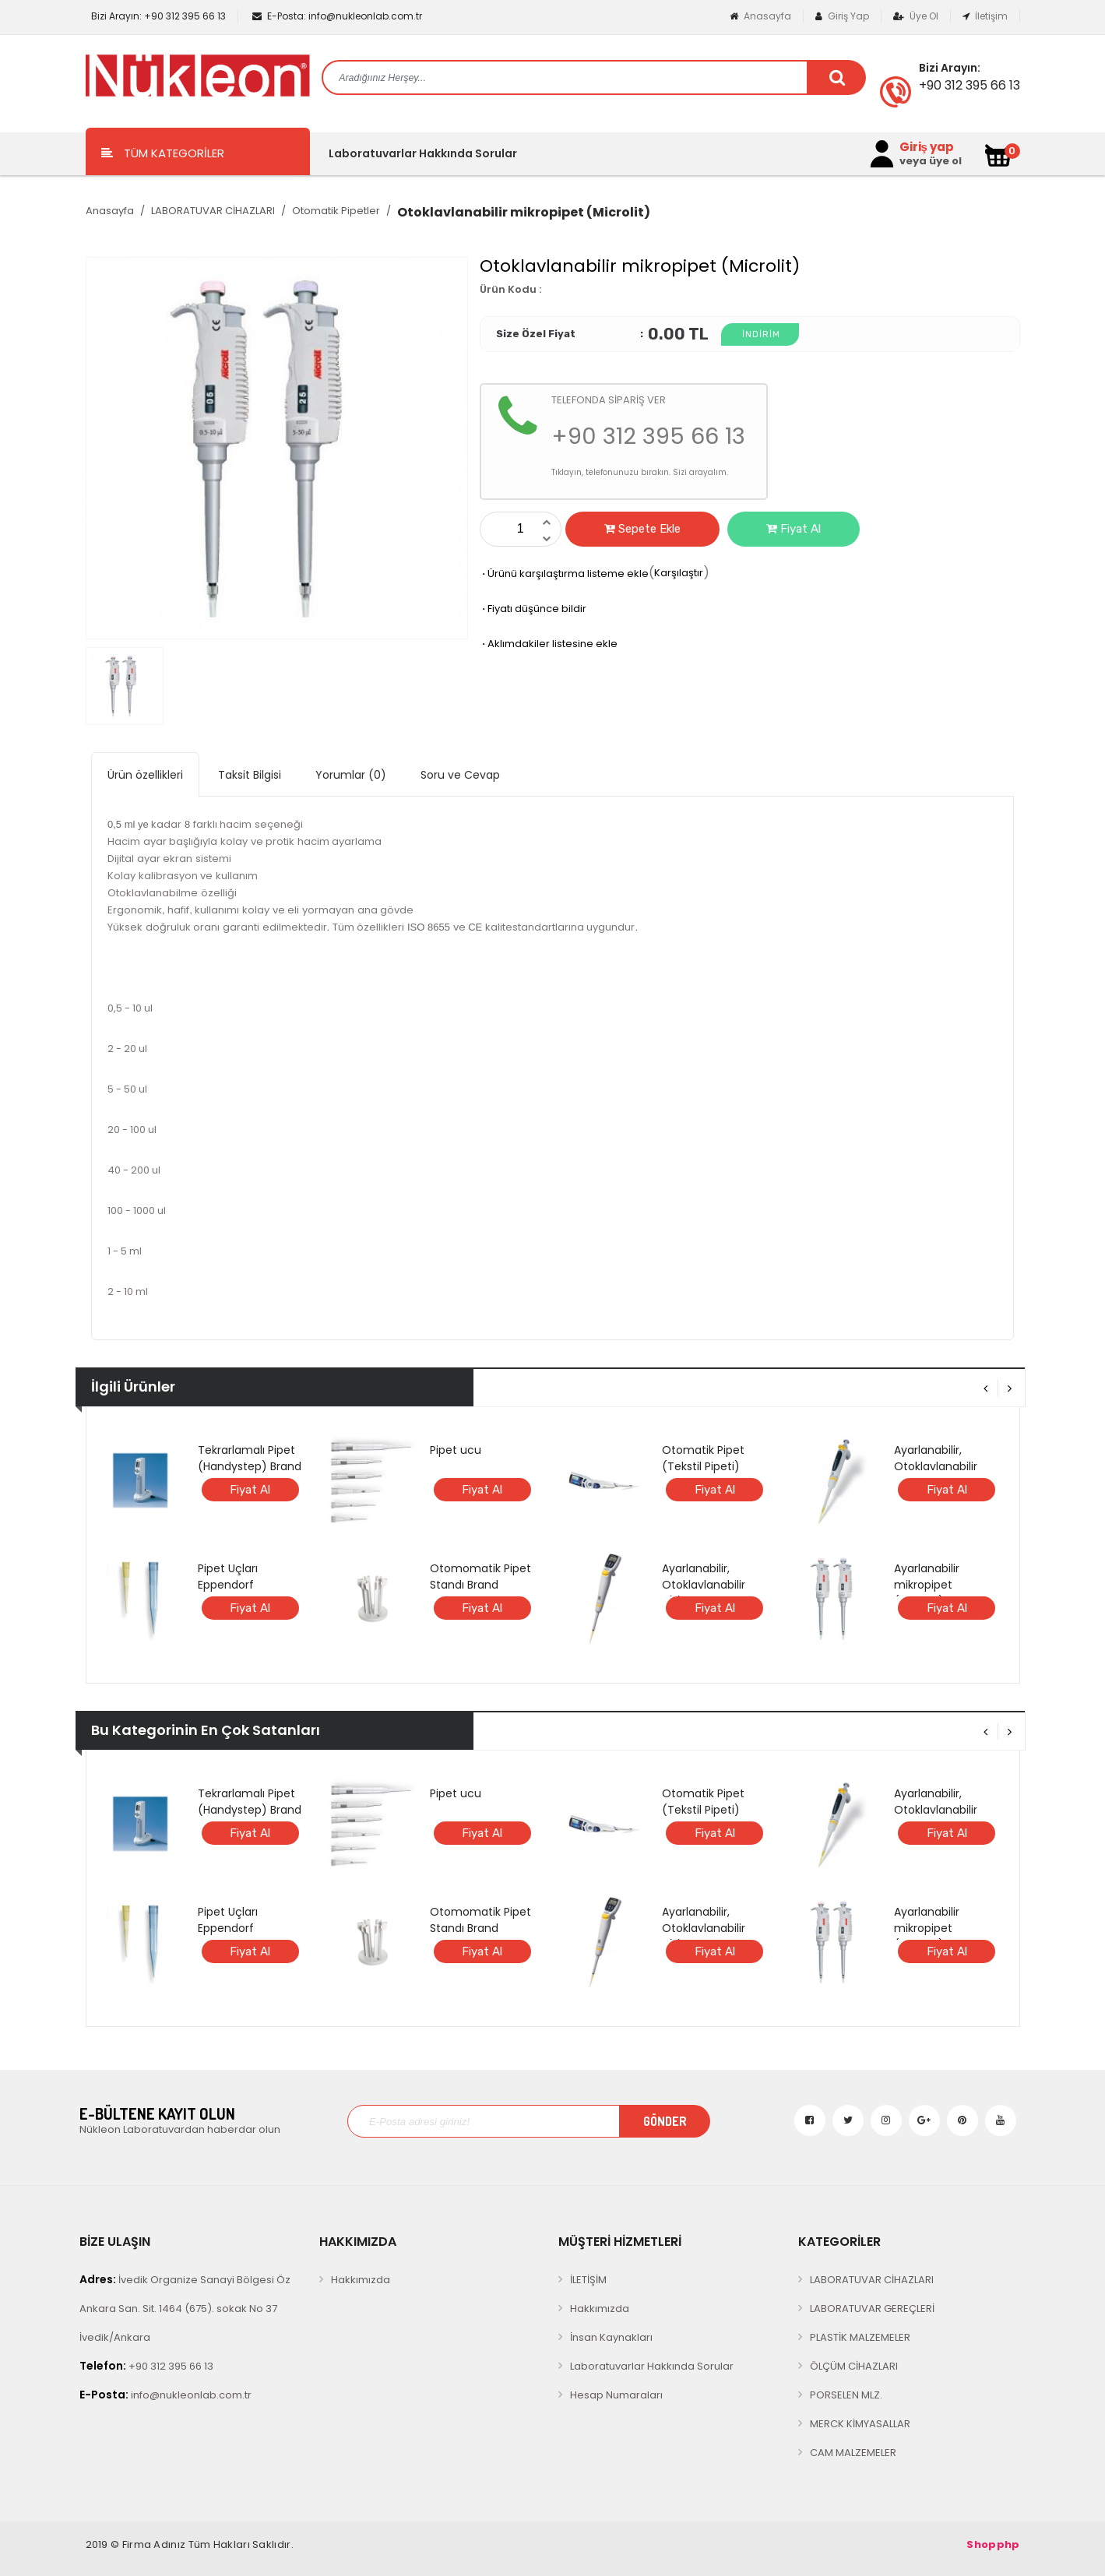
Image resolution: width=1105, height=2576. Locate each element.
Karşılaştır (678, 572)
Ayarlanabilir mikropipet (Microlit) (926, 1585)
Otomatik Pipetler (336, 210)
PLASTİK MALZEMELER (860, 2337)
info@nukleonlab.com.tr (337, 16)
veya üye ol (930, 161)
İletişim (985, 16)
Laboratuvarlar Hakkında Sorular (423, 153)
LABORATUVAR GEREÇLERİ (872, 2308)
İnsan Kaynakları (611, 2337)
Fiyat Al (793, 529)
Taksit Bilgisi (249, 775)
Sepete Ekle (642, 529)
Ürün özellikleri (145, 775)
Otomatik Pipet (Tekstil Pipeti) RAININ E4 (703, 1466)
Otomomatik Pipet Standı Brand (480, 1576)
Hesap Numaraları (616, 2395)
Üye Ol (915, 16)
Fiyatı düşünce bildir (533, 608)
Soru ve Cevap (460, 775)
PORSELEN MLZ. (846, 2395)
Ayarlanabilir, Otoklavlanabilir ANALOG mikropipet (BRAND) (946, 1474)
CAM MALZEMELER (853, 2452)
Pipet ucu (455, 1450)
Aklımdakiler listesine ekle (549, 643)
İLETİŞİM (588, 2279)
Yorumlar (350, 775)
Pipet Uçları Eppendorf (228, 1576)
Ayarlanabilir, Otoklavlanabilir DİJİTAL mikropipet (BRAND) (711, 1593)
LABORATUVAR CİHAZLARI (213, 210)
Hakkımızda (360, 2279)
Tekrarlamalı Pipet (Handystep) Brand (249, 1458)
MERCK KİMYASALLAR (860, 2423)
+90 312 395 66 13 (157, 16)
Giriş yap (926, 147)
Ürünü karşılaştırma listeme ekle (564, 573)
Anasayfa (760, 16)
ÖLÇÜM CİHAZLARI (854, 2366)
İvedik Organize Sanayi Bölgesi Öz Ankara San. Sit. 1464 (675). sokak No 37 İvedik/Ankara (184, 2308)
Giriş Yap (842, 16)
